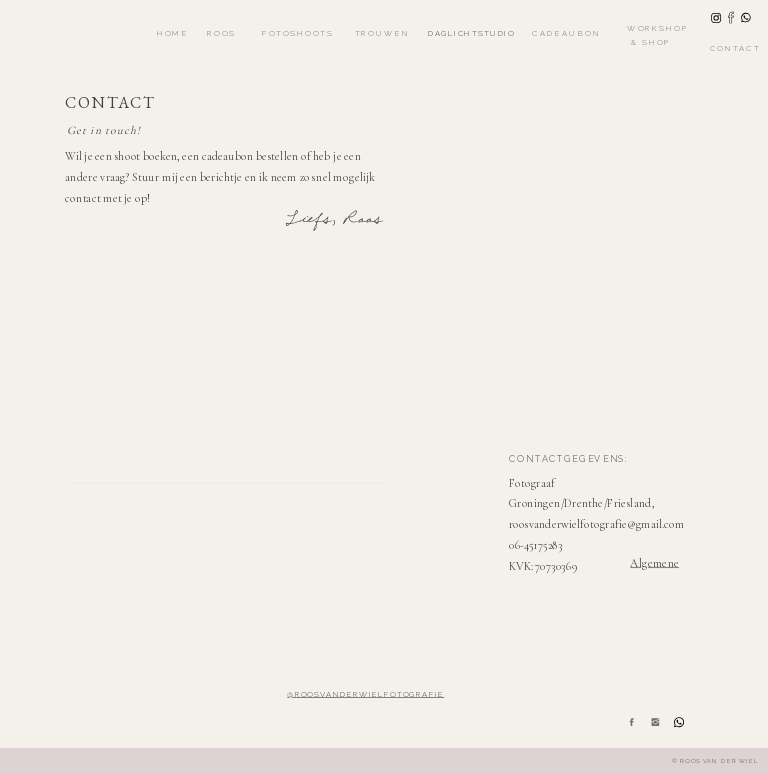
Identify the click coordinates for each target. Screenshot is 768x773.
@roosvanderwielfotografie (365, 694)
